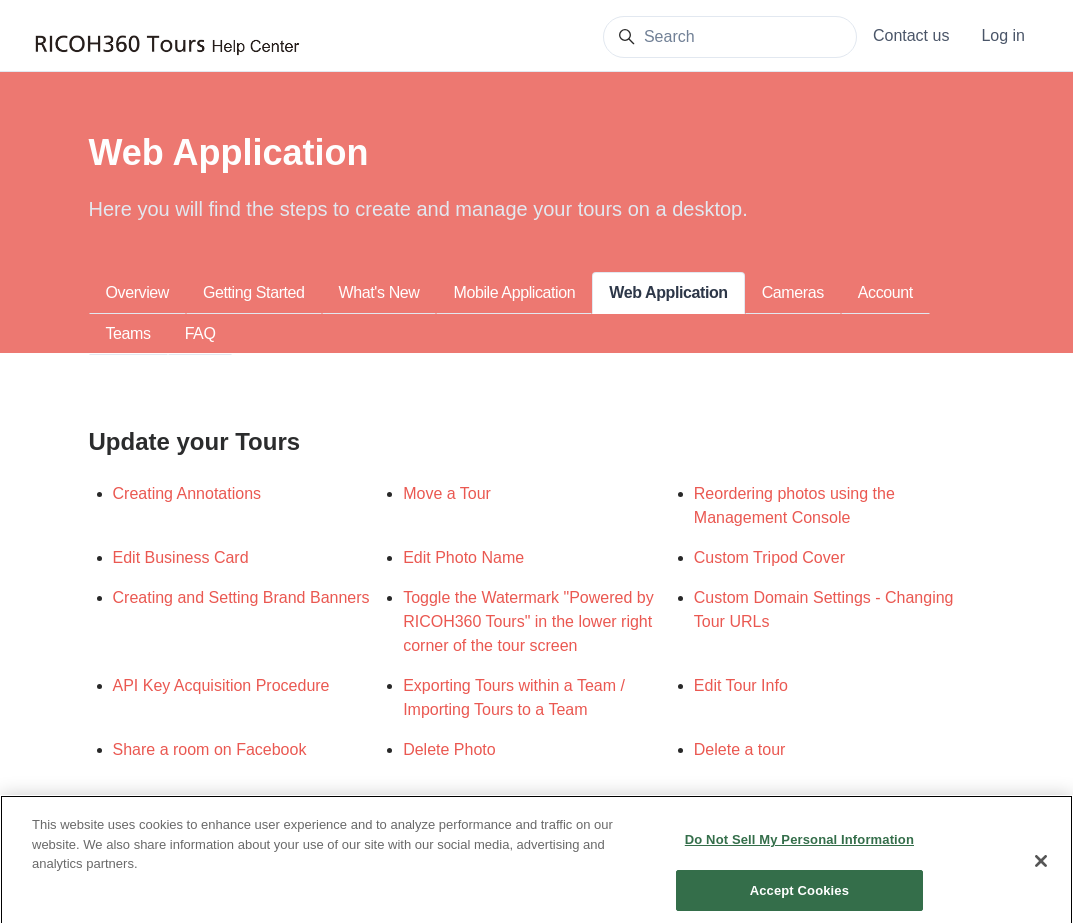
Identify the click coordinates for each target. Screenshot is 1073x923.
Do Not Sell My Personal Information (799, 849)
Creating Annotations (187, 493)
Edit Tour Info (741, 685)
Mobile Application (514, 292)
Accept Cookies (799, 900)
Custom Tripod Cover (769, 557)
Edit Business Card (181, 557)
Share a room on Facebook (210, 749)
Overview (137, 292)
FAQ (200, 333)
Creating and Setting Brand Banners (241, 597)
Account (885, 292)
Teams (128, 333)
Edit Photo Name (463, 557)
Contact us (911, 35)
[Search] (730, 37)
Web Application (668, 292)
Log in (1003, 35)
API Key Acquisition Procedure (221, 685)
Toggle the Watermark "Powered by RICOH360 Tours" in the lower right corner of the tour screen (528, 621)
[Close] (1041, 871)
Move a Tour (447, 493)
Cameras (793, 292)
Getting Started (254, 292)
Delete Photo (449, 749)
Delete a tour (740, 749)
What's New (379, 292)
